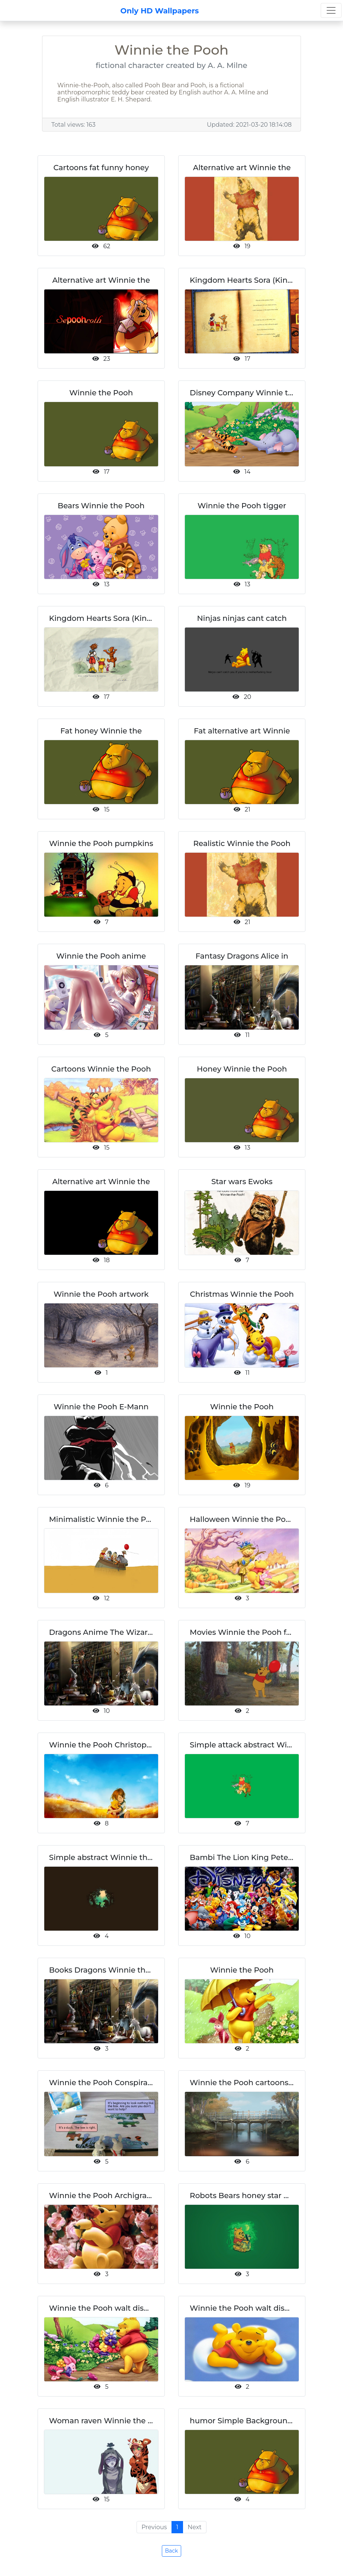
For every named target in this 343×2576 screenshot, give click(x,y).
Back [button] (171, 2550)
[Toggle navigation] (331, 10)
